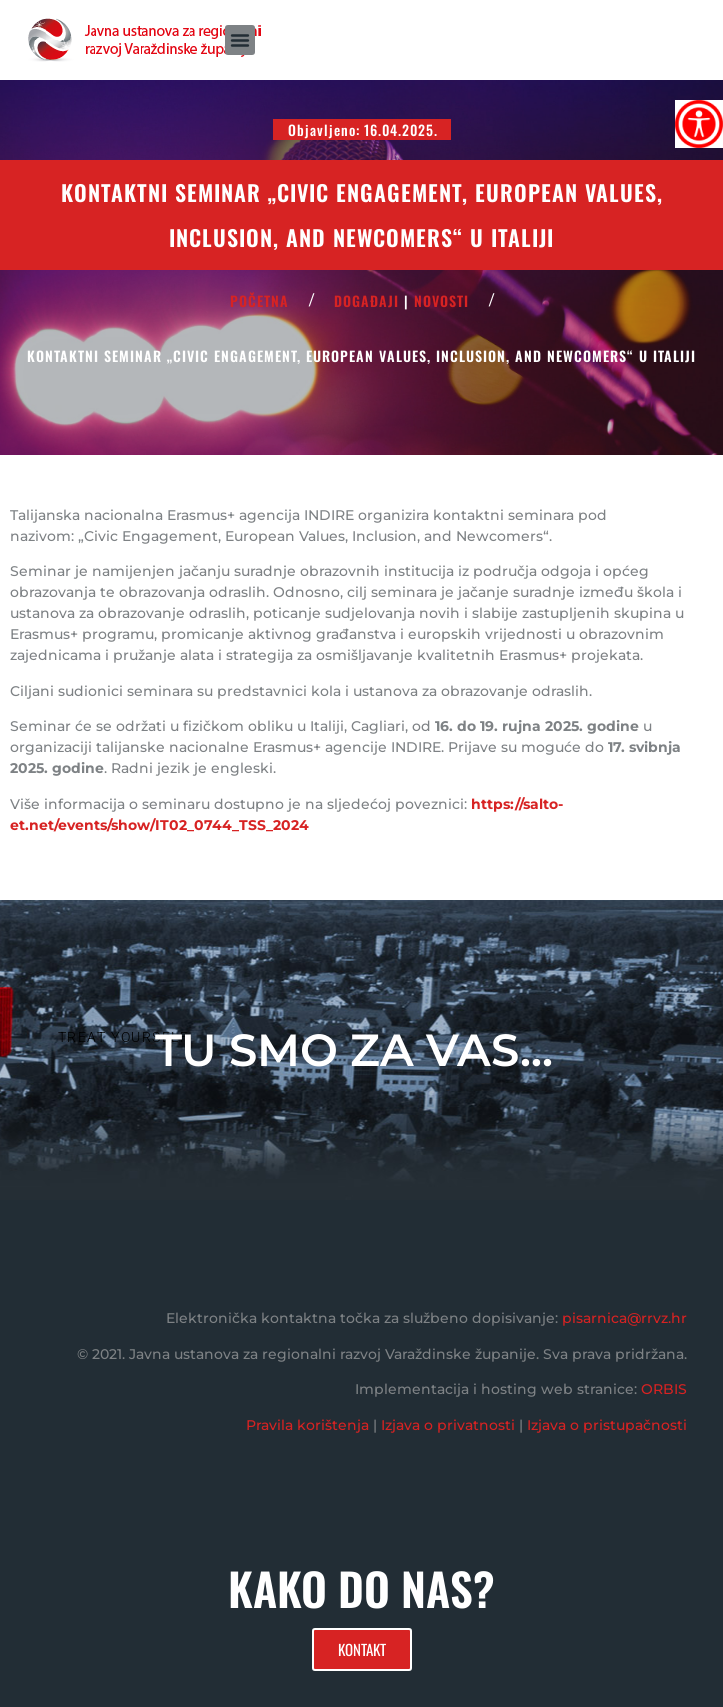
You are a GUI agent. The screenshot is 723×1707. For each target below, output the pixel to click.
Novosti (441, 300)
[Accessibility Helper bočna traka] (699, 124)
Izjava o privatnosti (448, 1425)
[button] (240, 40)
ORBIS (664, 1389)
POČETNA (259, 300)
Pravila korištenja (307, 1425)
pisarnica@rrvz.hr (624, 1318)
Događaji (366, 300)
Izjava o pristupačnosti (607, 1425)
